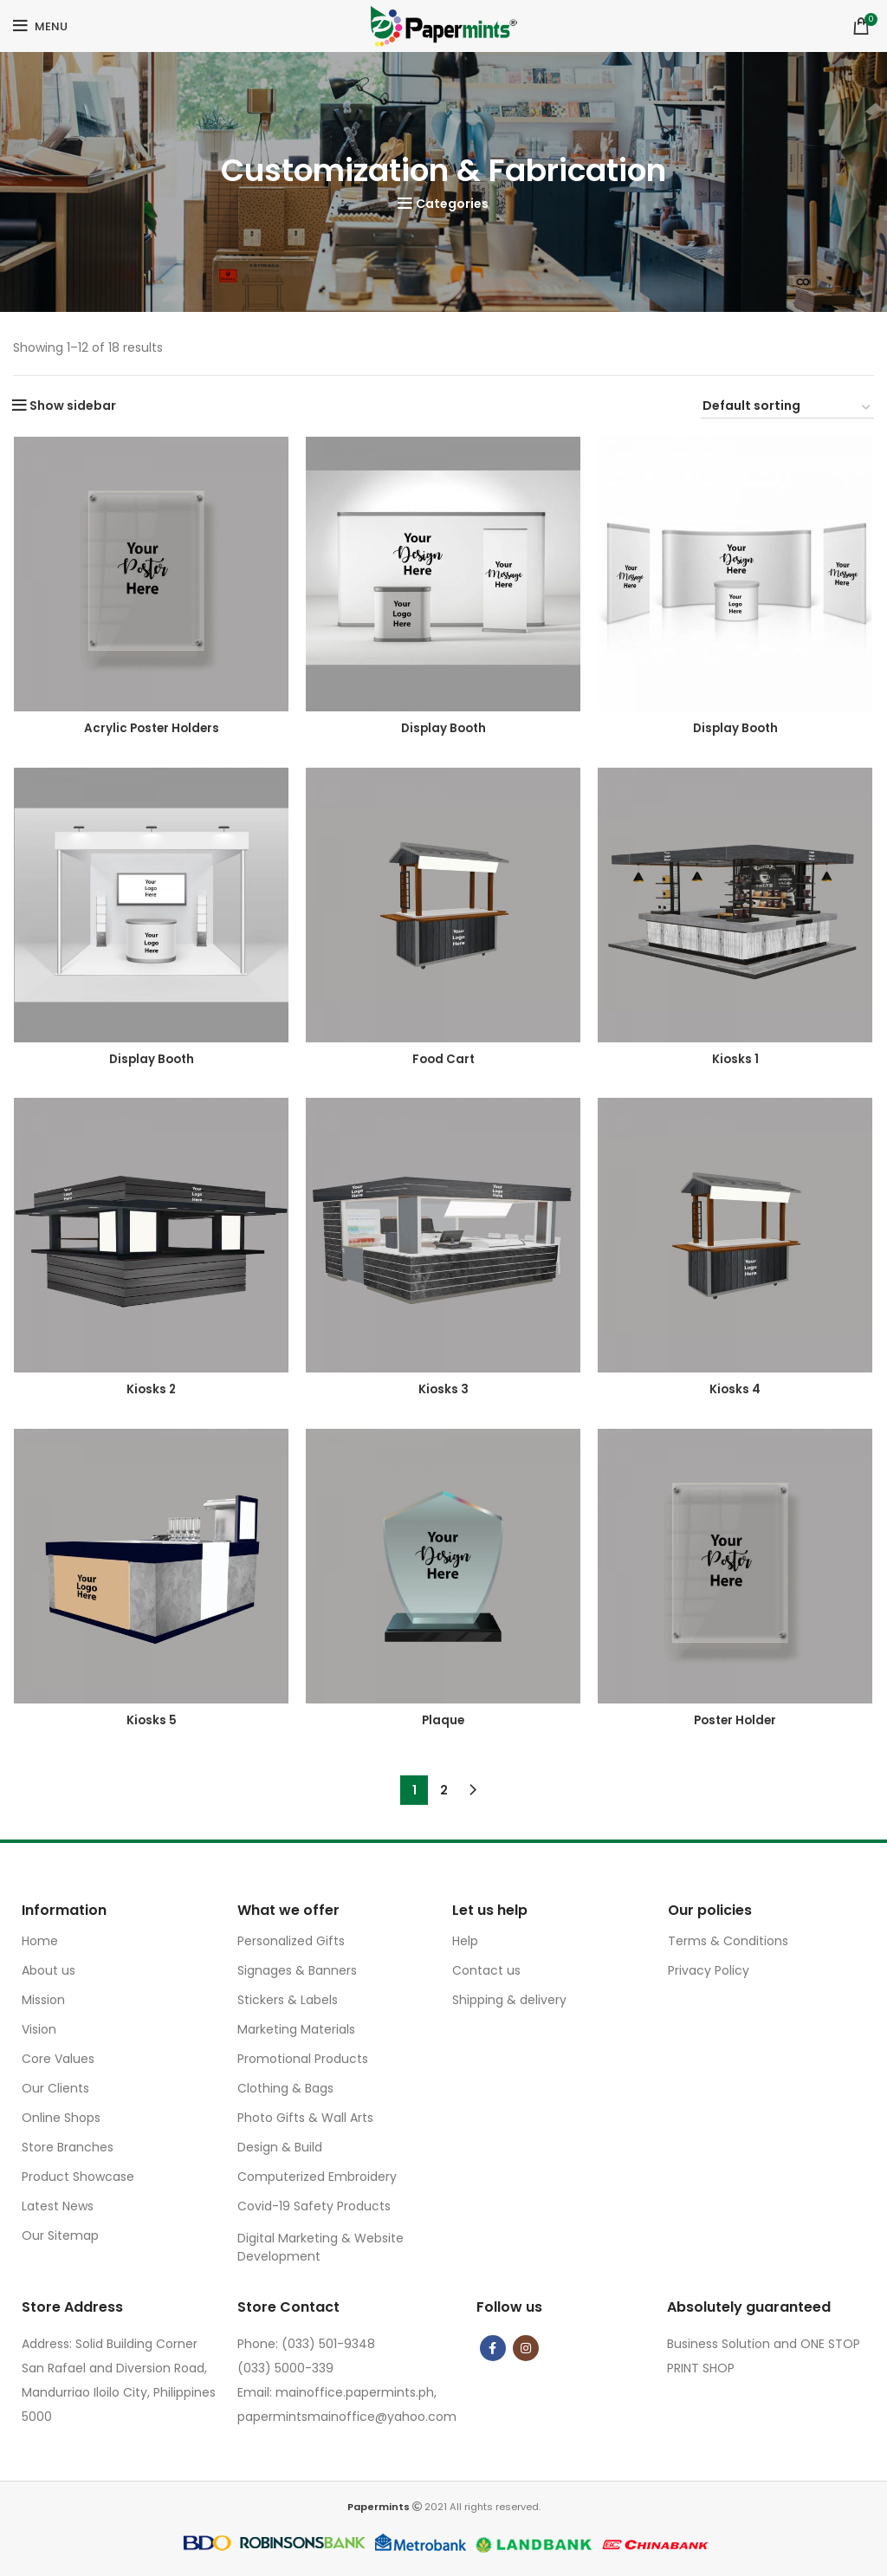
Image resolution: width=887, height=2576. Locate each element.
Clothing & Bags (285, 2088)
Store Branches (67, 2147)
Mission (43, 1999)
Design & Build (279, 2147)
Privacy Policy (708, 1970)
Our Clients (55, 2088)
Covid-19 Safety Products (314, 2206)
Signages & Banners (297, 1970)
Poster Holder (736, 1723)
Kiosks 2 (151, 1391)
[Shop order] (787, 408)
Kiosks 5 (151, 1723)
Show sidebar (72, 405)
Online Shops (61, 2117)
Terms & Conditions (728, 1941)
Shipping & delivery (509, 1999)
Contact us (486, 1970)
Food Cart (443, 1059)
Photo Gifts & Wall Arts (305, 2117)
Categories (452, 204)
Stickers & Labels (287, 1999)
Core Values (58, 2058)
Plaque (444, 1723)
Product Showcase (78, 2176)
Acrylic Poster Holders (151, 728)
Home (40, 1941)
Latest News (58, 2206)
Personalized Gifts (291, 1941)
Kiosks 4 (736, 1391)
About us (48, 1970)
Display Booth (444, 728)
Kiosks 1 (737, 1059)
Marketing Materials (296, 2029)
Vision (39, 2029)
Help (465, 1941)
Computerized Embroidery (317, 2176)
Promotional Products (302, 2058)
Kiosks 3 (443, 1391)
